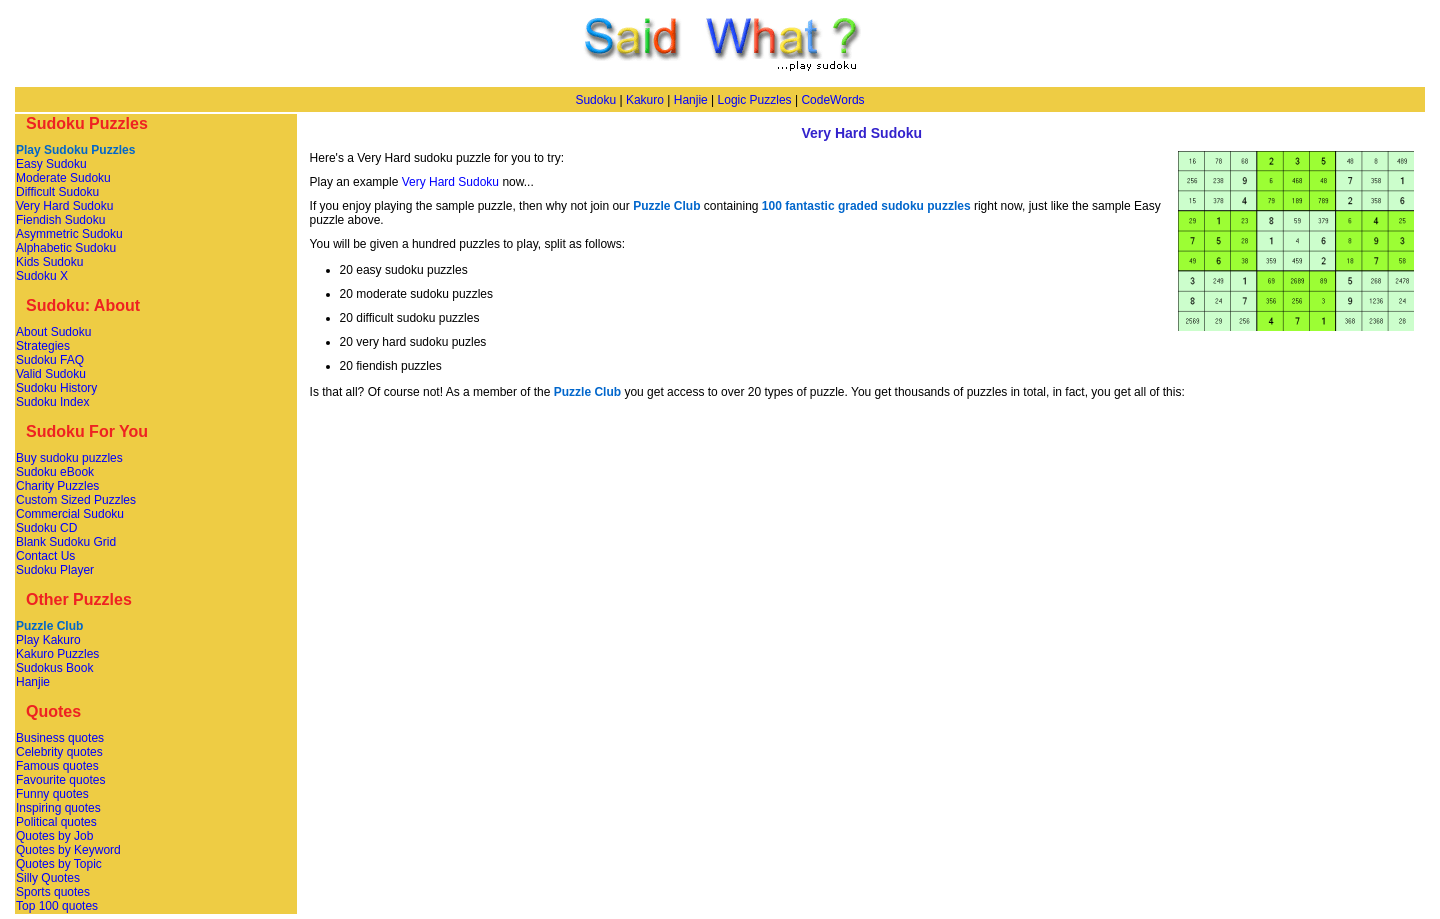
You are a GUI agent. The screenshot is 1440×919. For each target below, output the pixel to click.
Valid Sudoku (51, 374)
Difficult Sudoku (57, 192)
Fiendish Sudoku (60, 220)
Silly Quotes (48, 878)
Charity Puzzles (57, 486)
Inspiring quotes (58, 808)
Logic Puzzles (755, 100)
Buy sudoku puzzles (69, 458)
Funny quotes (52, 794)
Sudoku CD (46, 528)
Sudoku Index (52, 402)
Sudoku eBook (55, 472)
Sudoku (595, 100)
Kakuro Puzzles (57, 654)
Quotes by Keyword (68, 850)
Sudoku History (56, 388)
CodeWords (832, 100)
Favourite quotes (60, 780)
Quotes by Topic (59, 864)
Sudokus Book (54, 668)
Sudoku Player (55, 570)
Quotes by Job (54, 836)
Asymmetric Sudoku (69, 234)
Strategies (43, 346)
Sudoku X (42, 276)
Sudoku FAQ (50, 360)
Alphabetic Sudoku (66, 248)
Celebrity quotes (59, 752)
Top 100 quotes (57, 906)
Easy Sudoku (51, 164)
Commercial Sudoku (70, 514)
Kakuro (645, 100)
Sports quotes (53, 892)
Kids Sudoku (49, 262)
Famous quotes (57, 766)
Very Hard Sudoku (64, 206)
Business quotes (60, 738)
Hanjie (691, 100)
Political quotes (56, 822)
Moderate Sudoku (63, 178)
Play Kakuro (48, 640)
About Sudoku (53, 332)
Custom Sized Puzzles (76, 500)
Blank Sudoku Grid (66, 542)
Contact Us (45, 556)
